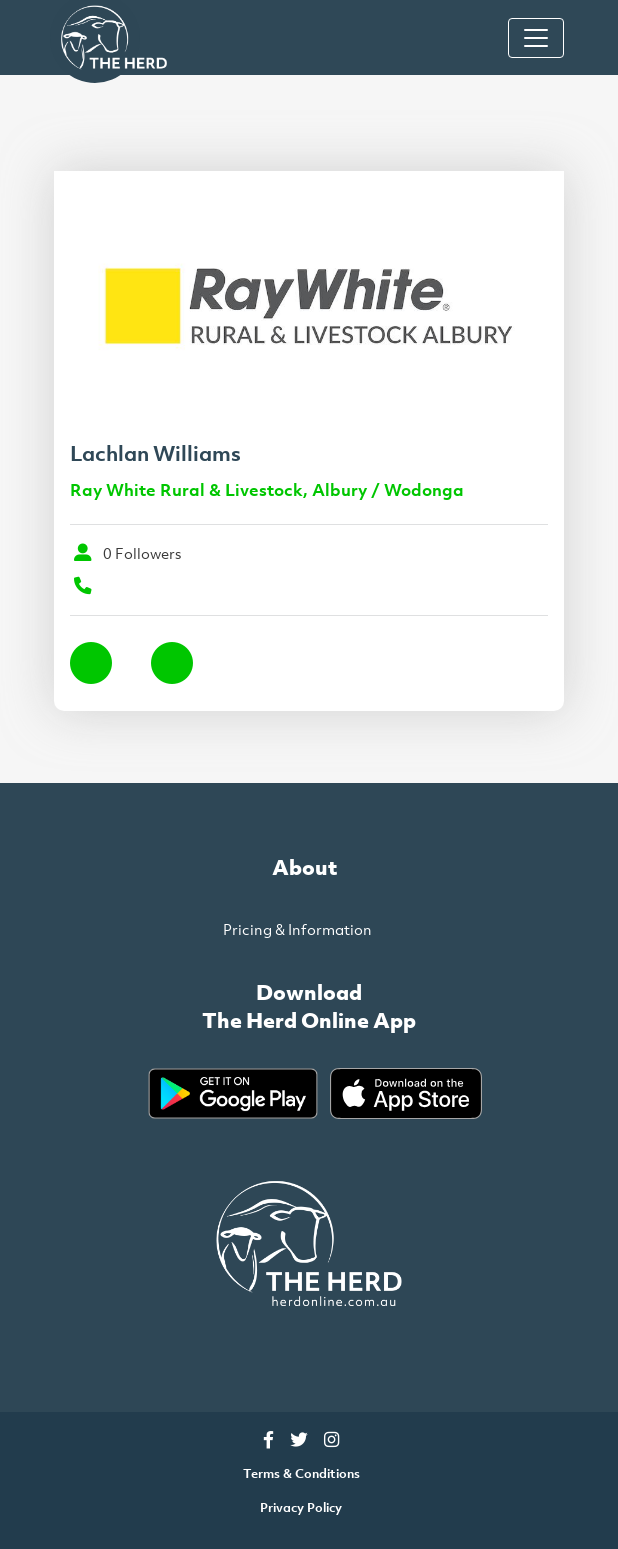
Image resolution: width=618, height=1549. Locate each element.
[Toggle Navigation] (536, 38)
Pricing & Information (297, 929)
